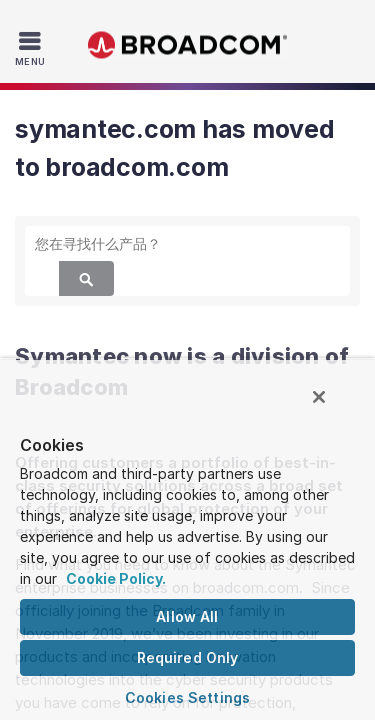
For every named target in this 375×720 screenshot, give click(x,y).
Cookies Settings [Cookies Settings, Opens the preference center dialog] (187, 697)
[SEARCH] (187, 243)
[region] (187, 543)
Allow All (187, 616)
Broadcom (188, 45)
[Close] (333, 406)
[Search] (86, 278)
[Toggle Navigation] (32, 48)
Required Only (188, 657)
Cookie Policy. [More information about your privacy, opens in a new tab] (116, 578)
